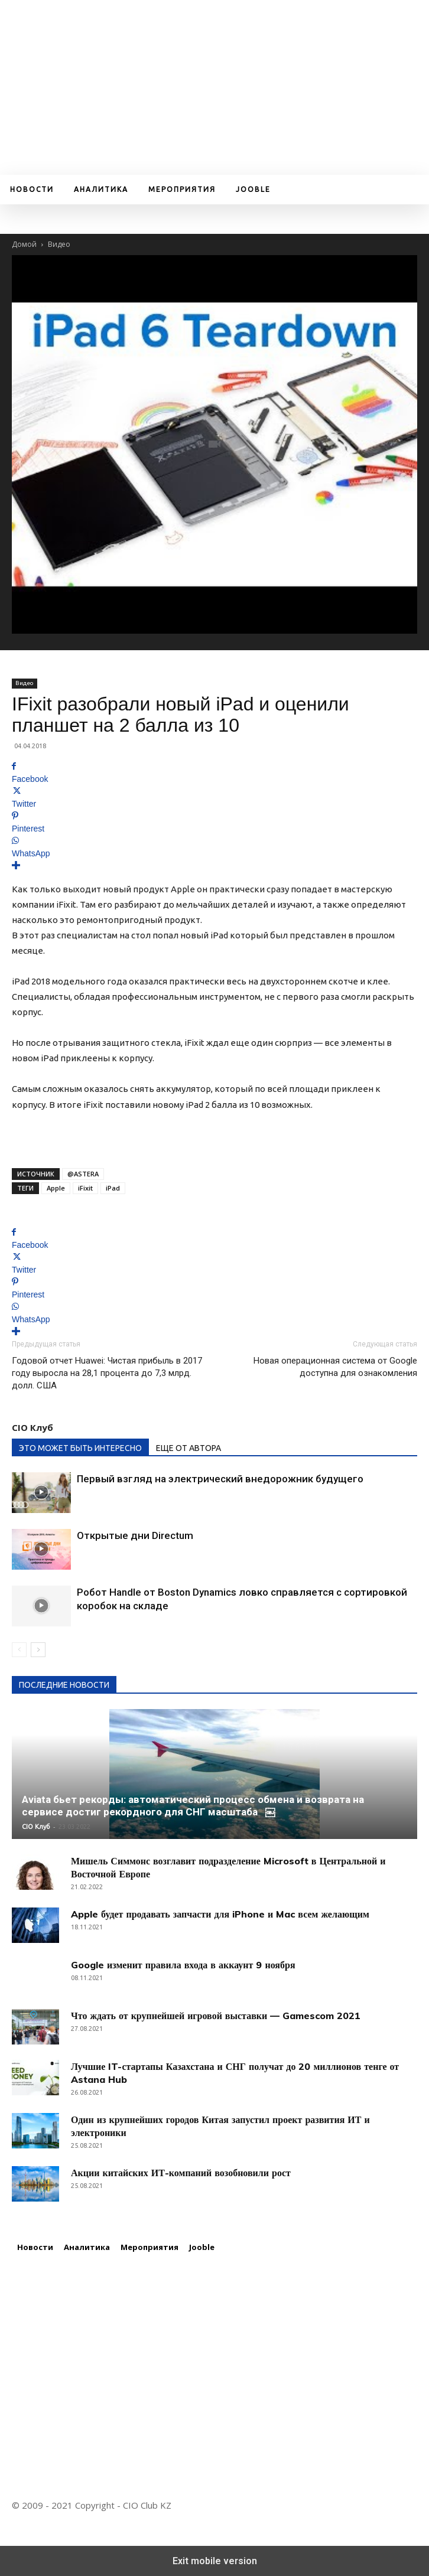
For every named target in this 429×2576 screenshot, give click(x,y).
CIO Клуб (32, 1427)
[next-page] (38, 1649)
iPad (113, 1187)
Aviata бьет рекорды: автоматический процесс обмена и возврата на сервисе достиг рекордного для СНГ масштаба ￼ (193, 1806)
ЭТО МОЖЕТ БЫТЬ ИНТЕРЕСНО (80, 1448)
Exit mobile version (215, 2561)
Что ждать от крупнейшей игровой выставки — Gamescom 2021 (215, 2015)
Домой (24, 244)
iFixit (85, 1187)
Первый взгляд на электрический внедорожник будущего (220, 1479)
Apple (56, 1187)
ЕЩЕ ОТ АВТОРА (188, 1448)
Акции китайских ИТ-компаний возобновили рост (181, 2173)
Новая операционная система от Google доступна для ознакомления (335, 1366)
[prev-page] (19, 1649)
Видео (59, 244)
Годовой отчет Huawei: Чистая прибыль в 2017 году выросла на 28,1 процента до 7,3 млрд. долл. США (107, 1373)
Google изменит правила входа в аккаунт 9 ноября (183, 1965)
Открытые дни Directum (135, 1535)
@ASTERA (83, 1173)
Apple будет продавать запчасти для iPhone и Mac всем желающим (220, 1914)
